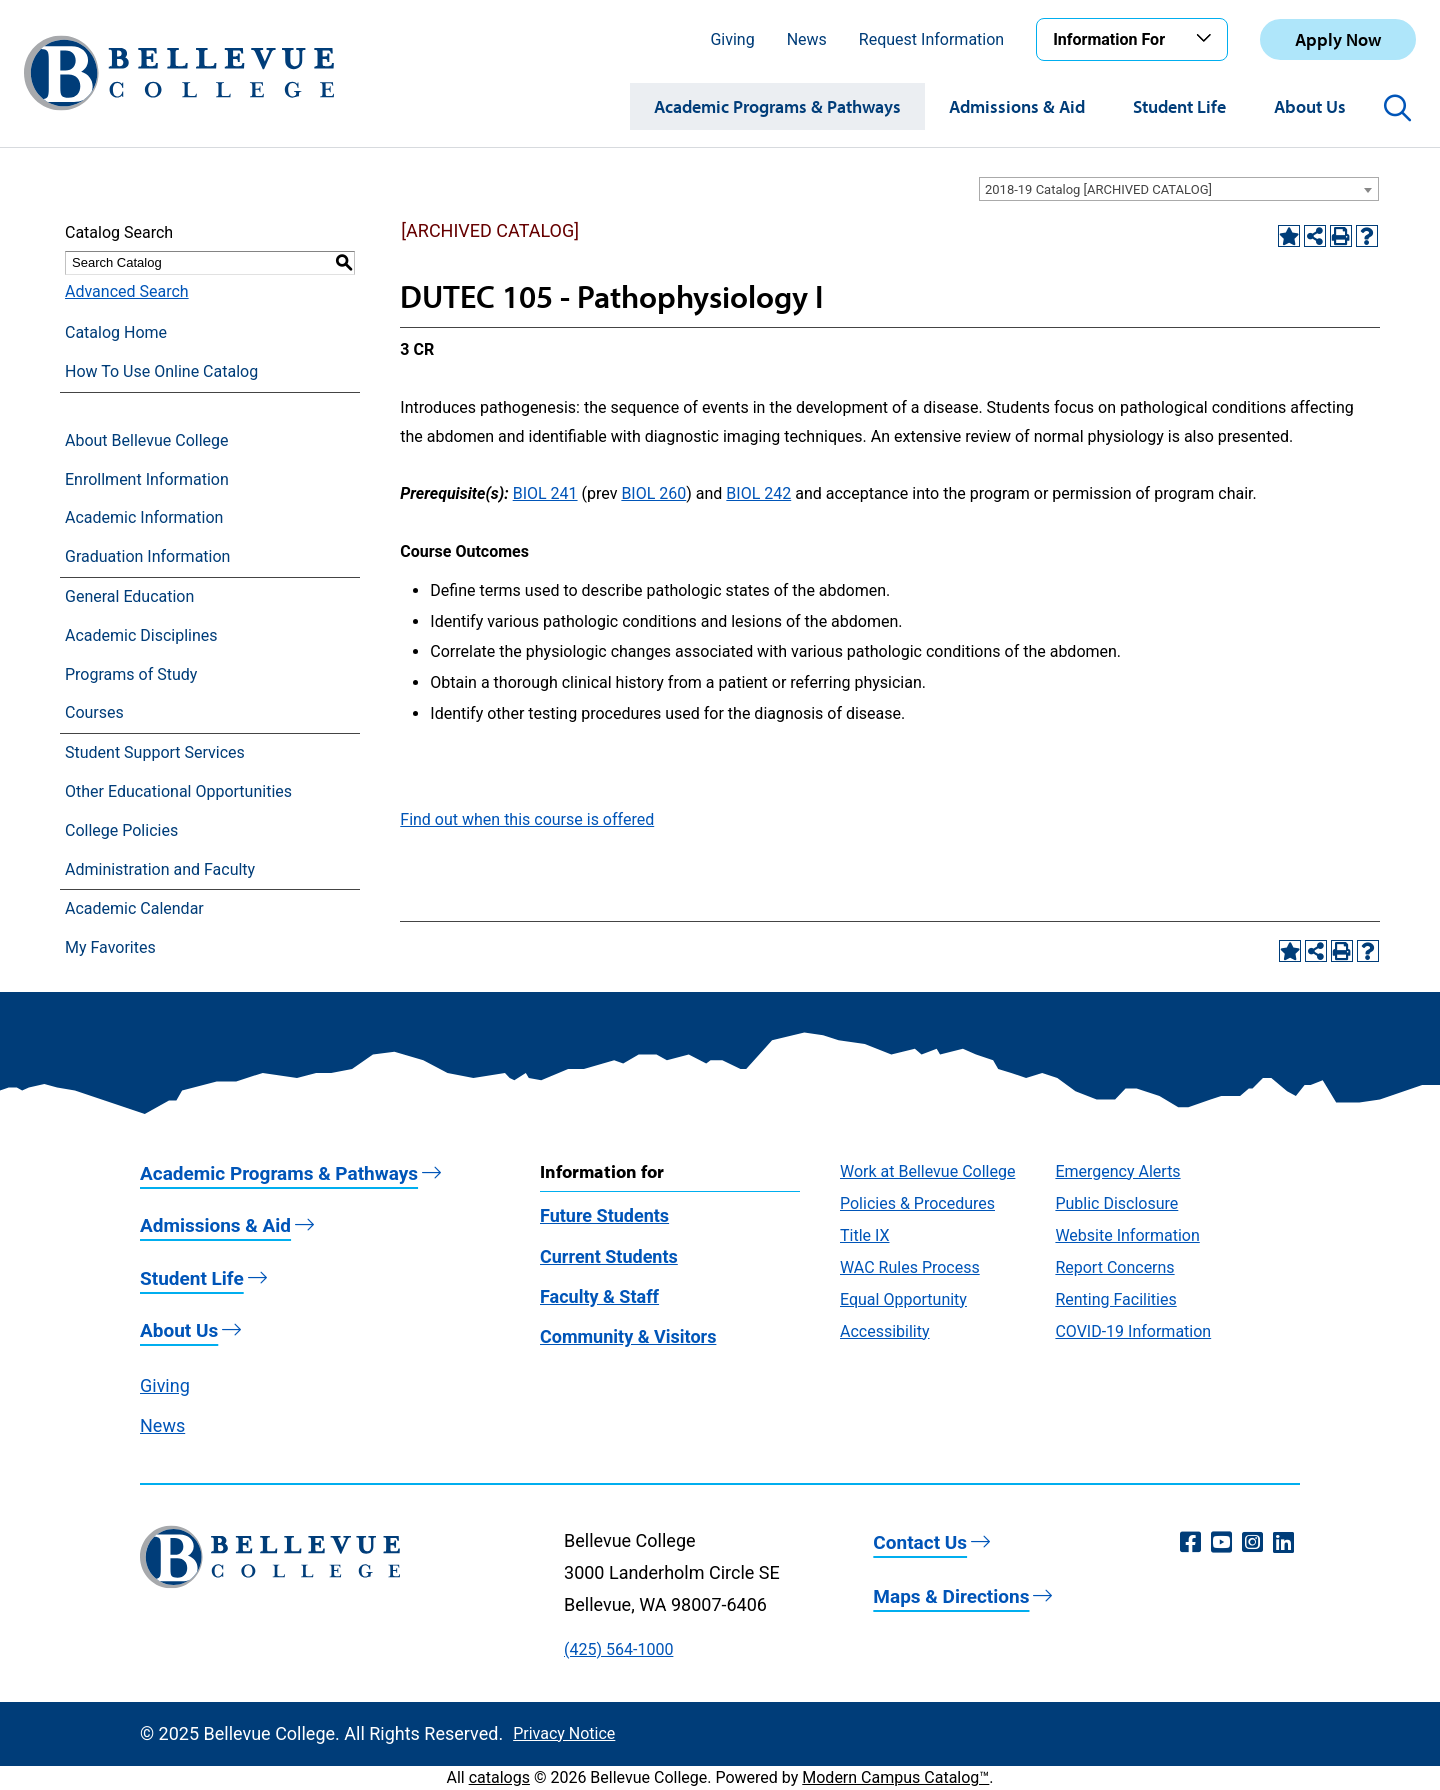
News (807, 39)
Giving (732, 39)
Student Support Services (155, 752)
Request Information (931, 39)
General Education (129, 596)
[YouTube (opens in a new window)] (1221, 1543)
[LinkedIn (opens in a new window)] (1283, 1543)
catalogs (499, 1777)
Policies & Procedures (917, 1203)
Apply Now (1338, 39)
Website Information (1127, 1235)
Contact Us (920, 1542)
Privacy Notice (564, 1733)
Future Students (604, 1215)
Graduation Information (147, 556)
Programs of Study (131, 674)
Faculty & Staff (599, 1296)
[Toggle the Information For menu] (1207, 39)
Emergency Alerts (1117, 1171)
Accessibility (885, 1331)
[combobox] (1179, 189)
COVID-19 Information (1133, 1331)
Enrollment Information (147, 479)
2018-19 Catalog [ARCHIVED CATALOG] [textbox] (1098, 189)
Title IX (865, 1235)
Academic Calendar (134, 908)
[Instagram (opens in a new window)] (1252, 1543)
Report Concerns (1114, 1267)
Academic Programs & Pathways (777, 106)
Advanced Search (127, 291)
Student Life (1179, 106)
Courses (94, 712)
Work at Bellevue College (927, 1171)
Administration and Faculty (160, 869)
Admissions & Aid (1017, 106)
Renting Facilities (1115, 1299)
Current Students (609, 1256)
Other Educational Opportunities (178, 791)
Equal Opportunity (903, 1299)
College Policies (121, 830)
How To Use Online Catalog (161, 371)
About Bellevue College (146, 440)
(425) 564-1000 (618, 1649)
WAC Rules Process (910, 1267)
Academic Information (144, 517)
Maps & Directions (951, 1596)
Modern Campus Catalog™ (895, 1777)
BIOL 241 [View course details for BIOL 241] (545, 493)
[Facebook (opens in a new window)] (1190, 1543)
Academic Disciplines (141, 635)
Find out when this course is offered (527, 819)
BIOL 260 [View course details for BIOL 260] (653, 493)
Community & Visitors (628, 1336)
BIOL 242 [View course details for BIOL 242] (758, 493)
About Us (1310, 106)
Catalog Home (116, 332)
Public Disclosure (1116, 1203)
